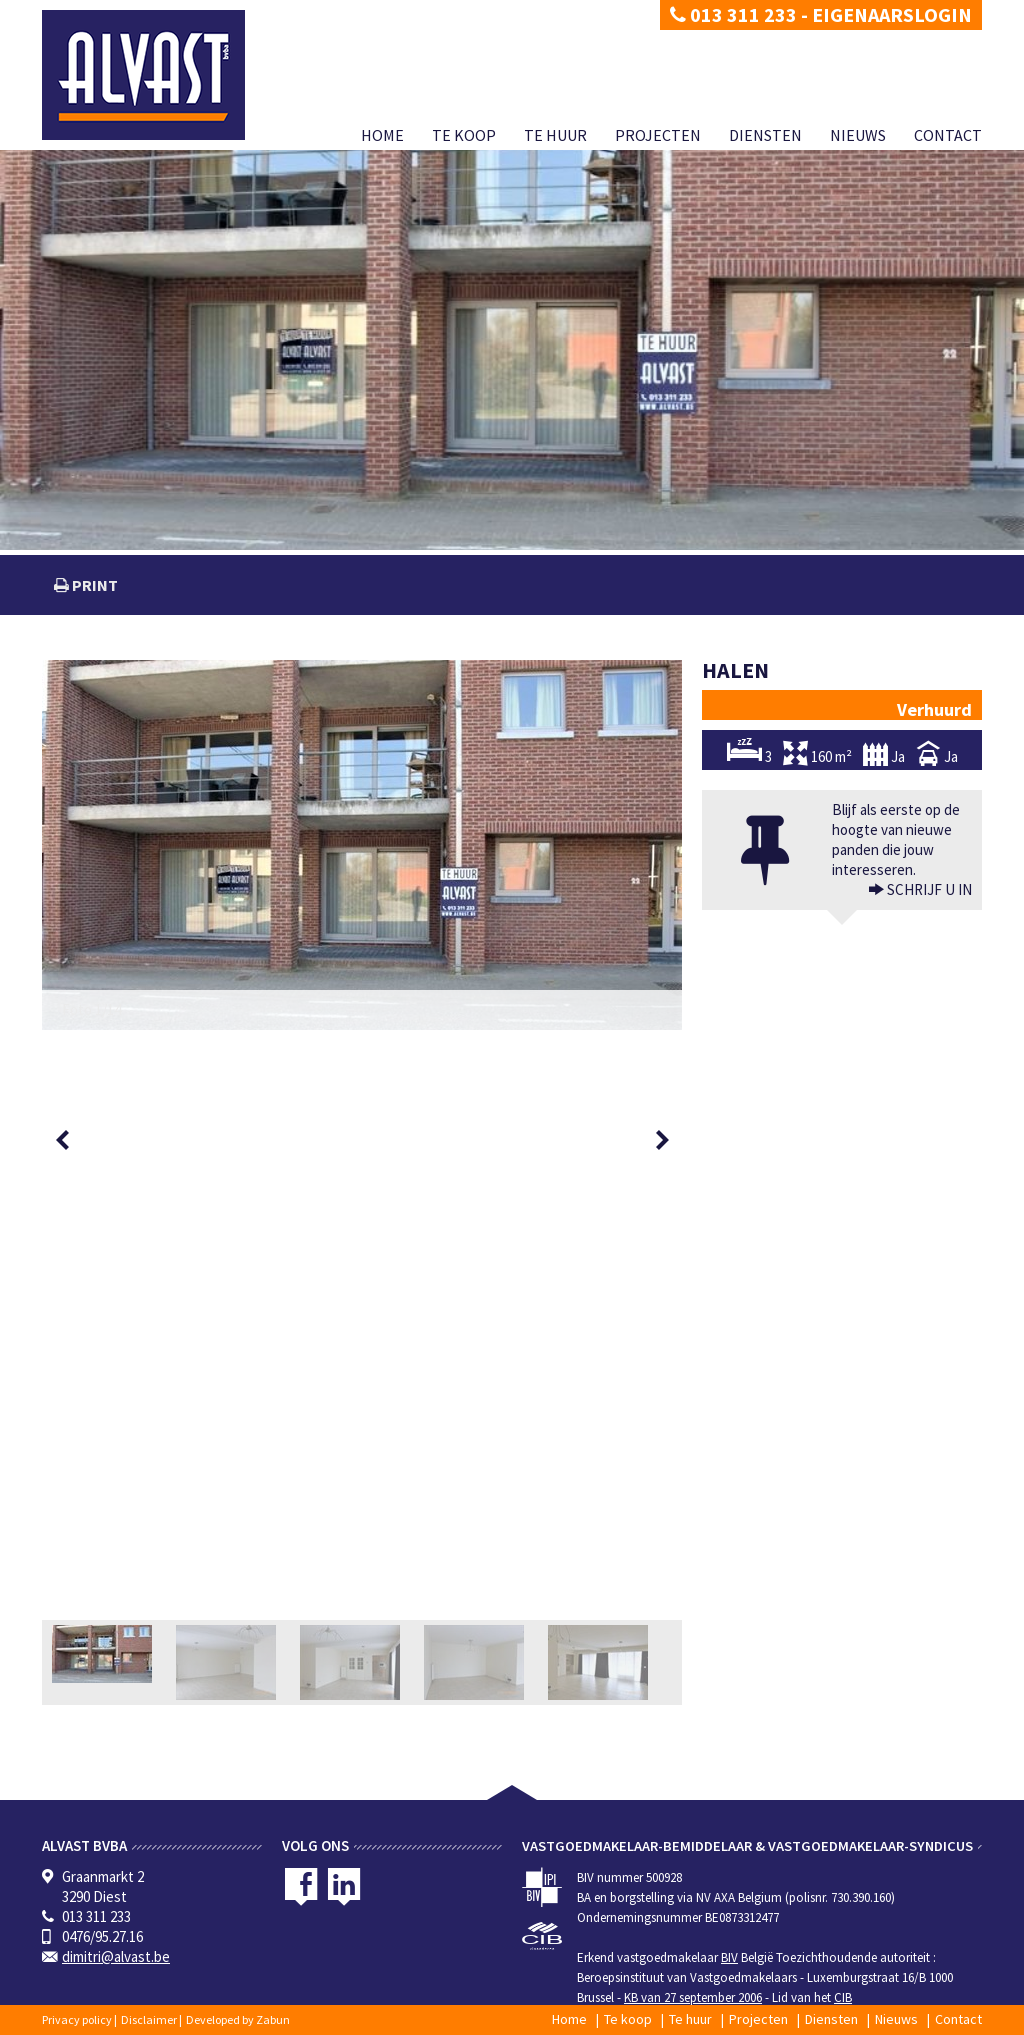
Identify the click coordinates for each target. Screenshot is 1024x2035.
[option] (362, 845)
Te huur (555, 135)
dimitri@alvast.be (116, 1956)
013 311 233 (733, 14)
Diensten (765, 135)
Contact (948, 135)
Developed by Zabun (238, 2019)
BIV (729, 1957)
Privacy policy (77, 2019)
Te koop (464, 135)
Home (382, 135)
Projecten (658, 135)
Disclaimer (149, 2019)
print (93, 585)
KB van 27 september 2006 (693, 1997)
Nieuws (858, 135)
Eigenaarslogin (892, 14)
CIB (843, 1997)
